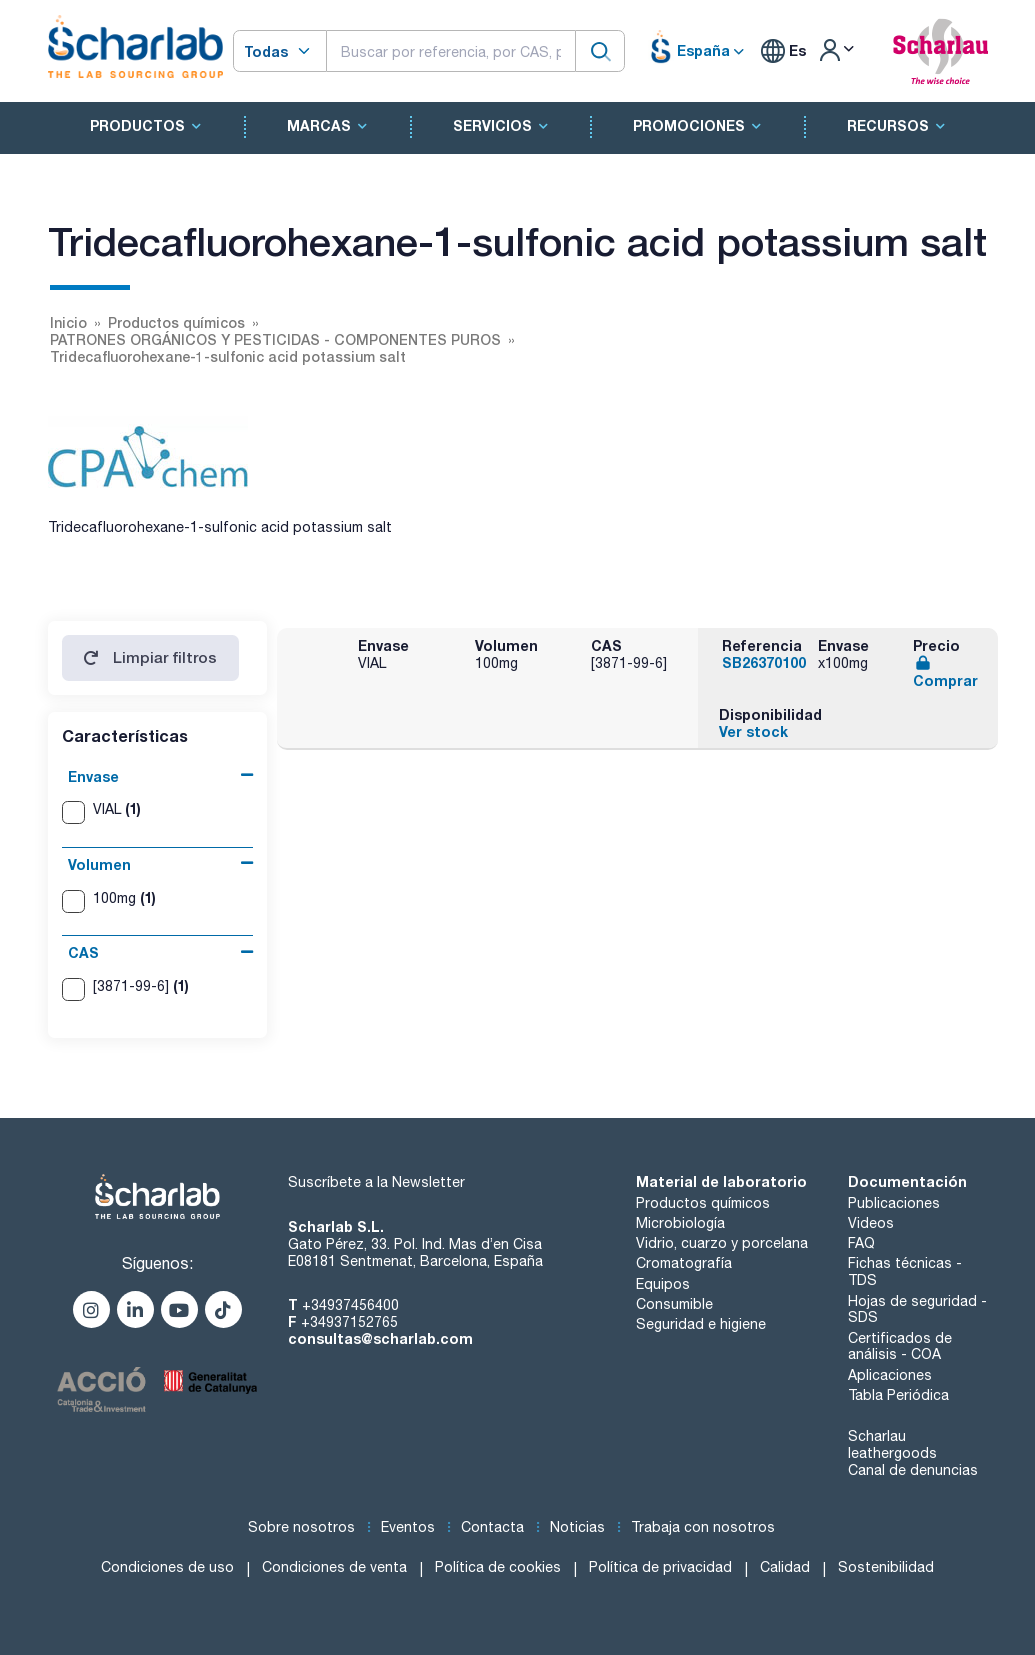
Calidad (785, 1567)
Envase (93, 776)
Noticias (577, 1527)
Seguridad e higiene (701, 1324)
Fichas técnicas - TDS (905, 1271)
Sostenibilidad (886, 1567)
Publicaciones (894, 1203)
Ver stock (753, 731)
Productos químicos (703, 1203)
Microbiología (680, 1223)
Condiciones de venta (334, 1567)
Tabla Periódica (898, 1395)
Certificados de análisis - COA (900, 1346)
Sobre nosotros (301, 1527)
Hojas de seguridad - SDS (917, 1309)
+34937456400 (350, 1305)
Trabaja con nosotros (703, 1527)
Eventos (408, 1527)
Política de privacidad (660, 1567)
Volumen (99, 864)
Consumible (674, 1304)
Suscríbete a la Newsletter (376, 1182)
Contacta (492, 1527)
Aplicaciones (890, 1375)
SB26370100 (764, 662)
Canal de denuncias (913, 1470)
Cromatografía (684, 1263)
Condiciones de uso (167, 1567)
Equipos (663, 1284)
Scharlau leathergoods (892, 1444)
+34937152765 (349, 1322)
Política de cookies (498, 1567)
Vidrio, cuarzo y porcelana (722, 1243)
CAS (83, 952)
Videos (871, 1223)
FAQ (861, 1243)
